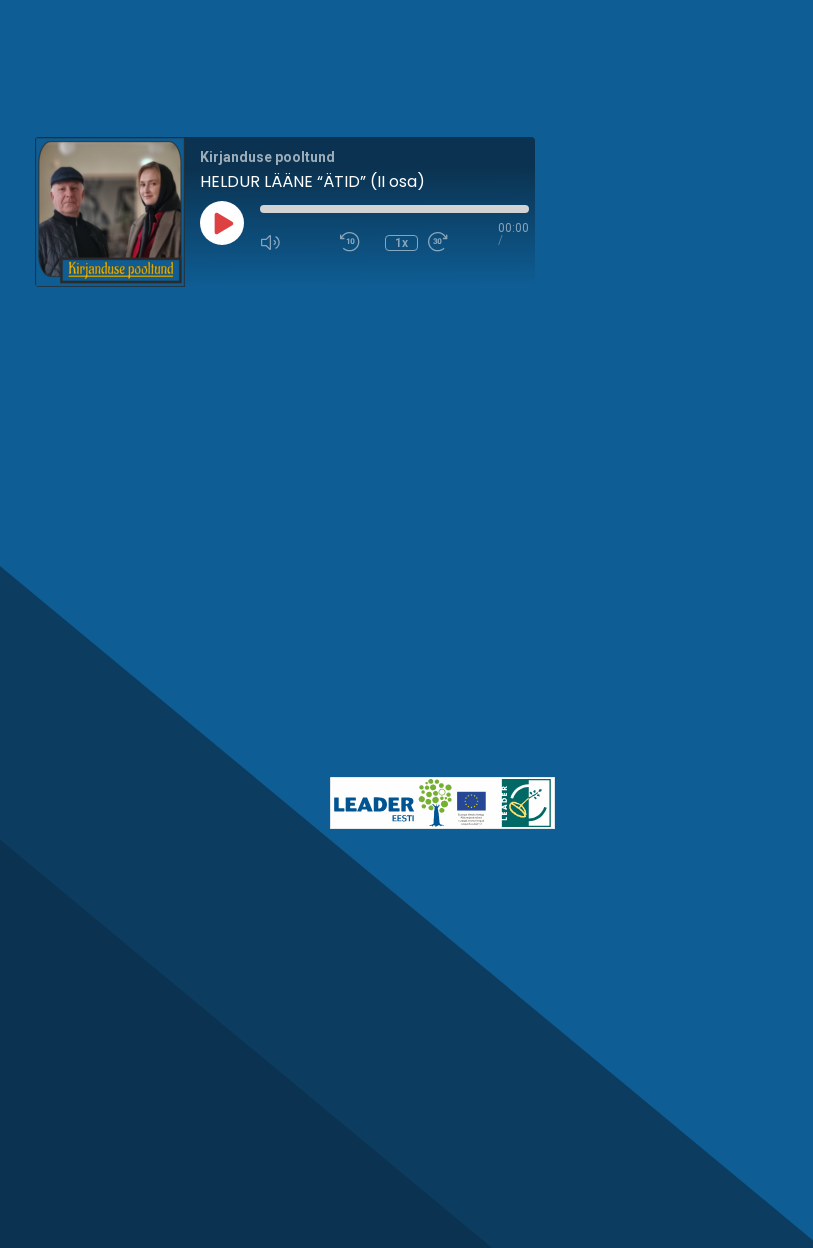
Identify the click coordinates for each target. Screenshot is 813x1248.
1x (401, 243)
